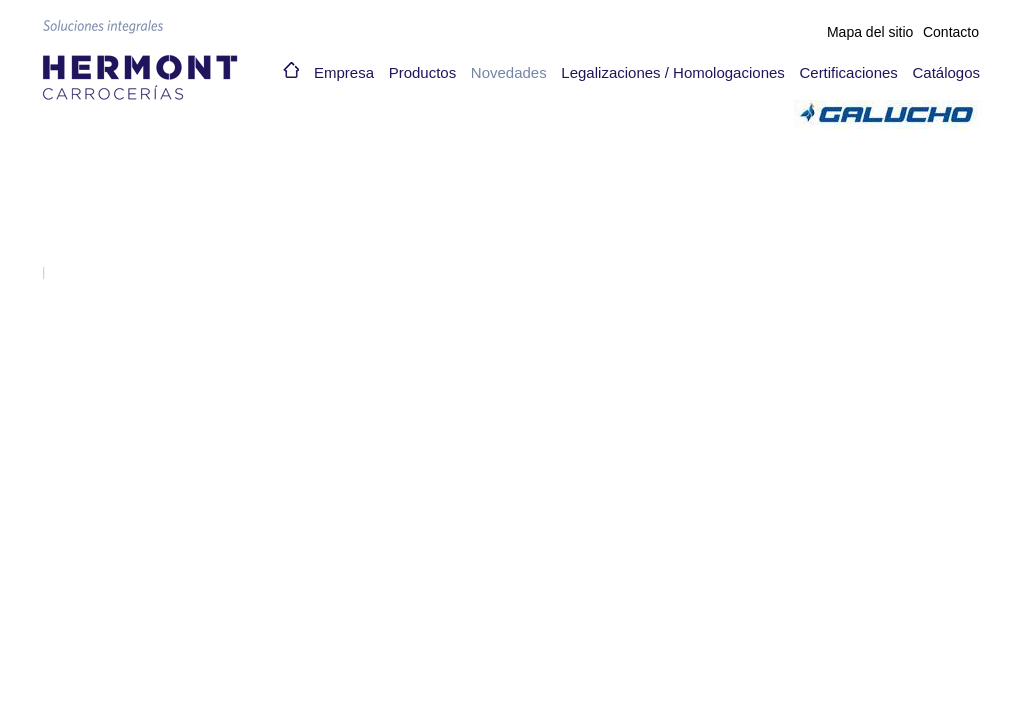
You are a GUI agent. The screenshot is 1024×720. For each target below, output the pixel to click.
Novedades (509, 72)
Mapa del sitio (870, 32)
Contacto (951, 32)
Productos (423, 72)
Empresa (344, 72)
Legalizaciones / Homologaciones (672, 72)
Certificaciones (848, 72)
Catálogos (946, 72)
